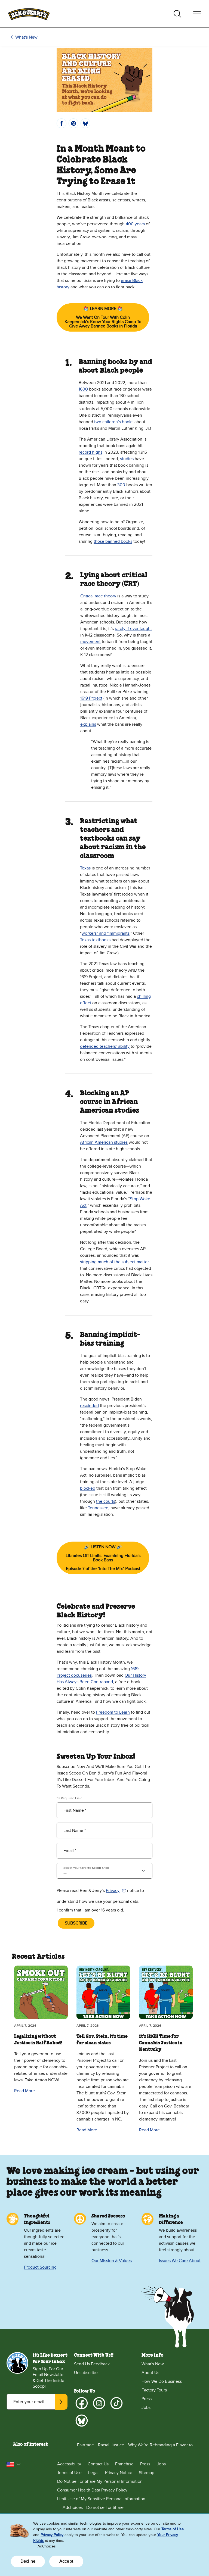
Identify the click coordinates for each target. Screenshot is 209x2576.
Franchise (124, 2464)
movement (90, 641)
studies (127, 458)
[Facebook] (81, 2403)
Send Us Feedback (92, 2364)
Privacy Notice (118, 2472)
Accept (66, 2561)
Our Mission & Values (111, 2260)
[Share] (61, 123)
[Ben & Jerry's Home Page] (29, 13)
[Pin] (73, 123)
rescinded (89, 1405)
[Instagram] (99, 2403)
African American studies (104, 1142)
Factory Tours (154, 2390)
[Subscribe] (61, 2402)
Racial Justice (111, 2445)
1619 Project (91, 698)
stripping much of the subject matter (114, 1262)
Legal (93, 2472)
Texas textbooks (95, 940)
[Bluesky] (81, 2420)
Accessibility (69, 2464)
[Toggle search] (177, 13)
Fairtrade (85, 2445)
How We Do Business (162, 2381)
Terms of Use (69, 2472)
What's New (26, 37)
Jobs (146, 2407)
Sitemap (146, 2472)
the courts (105, 1501)
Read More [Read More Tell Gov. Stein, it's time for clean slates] (86, 2130)
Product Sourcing (40, 2267)
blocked (87, 1488)
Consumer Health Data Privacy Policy (92, 2490)
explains (88, 724)
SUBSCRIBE (76, 1923)
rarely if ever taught (133, 628)
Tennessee (98, 1508)
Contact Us (98, 2464)
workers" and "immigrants (106, 933)
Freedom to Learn (113, 1712)
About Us (150, 2372)
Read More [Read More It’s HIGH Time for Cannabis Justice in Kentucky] (149, 2130)
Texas (85, 868)
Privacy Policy (52, 2535)
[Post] (85, 123)
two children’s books (113, 422)
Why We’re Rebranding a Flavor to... (162, 2445)
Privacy (116, 1891)
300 (121, 485)
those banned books (113, 541)
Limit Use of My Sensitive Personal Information (101, 2499)
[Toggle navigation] (197, 13)
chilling (144, 996)
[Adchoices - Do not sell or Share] (129, 2507)
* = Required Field (69, 1798)
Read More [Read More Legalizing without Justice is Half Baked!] (24, 2091)
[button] (13, 2464)
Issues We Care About (180, 2260)
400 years (135, 224)
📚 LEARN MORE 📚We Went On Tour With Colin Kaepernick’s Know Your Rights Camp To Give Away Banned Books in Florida (102, 317)
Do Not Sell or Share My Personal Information (100, 2481)
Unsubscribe (86, 2372)
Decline (27, 2561)
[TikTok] (116, 2403)
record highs (90, 452)
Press (147, 2399)
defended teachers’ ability (105, 1046)
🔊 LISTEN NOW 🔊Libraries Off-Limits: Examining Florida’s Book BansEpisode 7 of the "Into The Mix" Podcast (106, 1557)
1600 (83, 389)
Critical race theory (98, 596)
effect (85, 1003)
